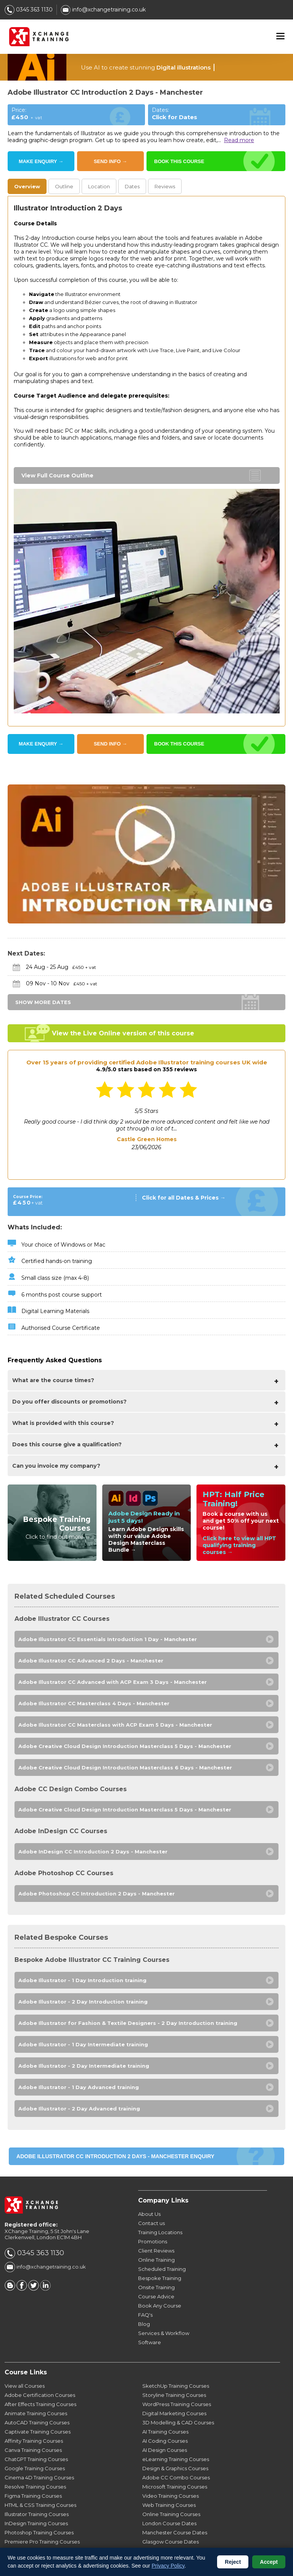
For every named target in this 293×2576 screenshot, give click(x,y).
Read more (239, 140)
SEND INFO (110, 161)
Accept (269, 2562)
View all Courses (25, 2386)
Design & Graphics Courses (175, 2468)
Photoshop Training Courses (39, 2532)
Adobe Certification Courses (40, 2395)
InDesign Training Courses (36, 2523)
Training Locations (160, 2232)
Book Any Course (159, 2306)
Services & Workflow (163, 2333)
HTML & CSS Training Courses (40, 2505)
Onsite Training (156, 2287)
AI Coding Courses (165, 2441)
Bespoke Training (159, 2278)
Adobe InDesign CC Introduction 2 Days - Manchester (92, 1851)
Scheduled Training (162, 2269)
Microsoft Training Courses (174, 2487)
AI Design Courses (164, 2450)
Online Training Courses (171, 2514)
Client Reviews (156, 2251)
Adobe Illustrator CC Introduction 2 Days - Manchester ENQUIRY (115, 2156)
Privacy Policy (167, 2566)
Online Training (156, 2260)
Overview (27, 186)
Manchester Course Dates (174, 2532)
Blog (144, 2324)
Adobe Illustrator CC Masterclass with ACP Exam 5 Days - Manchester (115, 1725)
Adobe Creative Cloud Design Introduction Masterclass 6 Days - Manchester (125, 1767)
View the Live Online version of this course (123, 1033)
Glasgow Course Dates (170, 2542)
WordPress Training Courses (176, 2404)
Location (99, 186)
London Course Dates (169, 2523)
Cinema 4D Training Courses (39, 2477)
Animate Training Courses (36, 2413)
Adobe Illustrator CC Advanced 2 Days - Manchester (90, 1661)
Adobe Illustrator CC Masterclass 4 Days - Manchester (93, 1703)
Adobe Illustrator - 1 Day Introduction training (82, 1980)
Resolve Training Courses (35, 2487)
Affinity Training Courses (34, 2441)
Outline (64, 186)
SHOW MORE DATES (43, 1002)
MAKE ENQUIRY (41, 161)
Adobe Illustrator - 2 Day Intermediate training (83, 2066)
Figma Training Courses (33, 2496)
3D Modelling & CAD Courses (178, 2422)
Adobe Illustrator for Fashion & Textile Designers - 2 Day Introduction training (127, 2023)
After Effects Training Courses (40, 2404)
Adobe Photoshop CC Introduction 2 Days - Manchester (96, 1893)
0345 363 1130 (29, 9)
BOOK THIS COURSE (179, 161)
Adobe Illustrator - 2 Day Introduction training (83, 2002)
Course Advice (156, 2296)
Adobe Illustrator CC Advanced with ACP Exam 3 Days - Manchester (112, 1682)
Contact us (151, 2223)
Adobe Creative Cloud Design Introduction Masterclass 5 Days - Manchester (124, 1746)
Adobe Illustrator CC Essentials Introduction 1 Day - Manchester (107, 1639)
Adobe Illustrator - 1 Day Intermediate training (83, 2044)
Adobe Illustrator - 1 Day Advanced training (78, 2087)
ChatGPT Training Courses (36, 2459)
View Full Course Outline (57, 475)
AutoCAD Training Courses (37, 2422)
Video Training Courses (170, 2496)
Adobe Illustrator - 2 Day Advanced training (79, 2108)
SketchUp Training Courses (175, 2386)
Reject (233, 2562)
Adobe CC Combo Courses (176, 2477)
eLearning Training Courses (175, 2459)
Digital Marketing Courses (174, 2413)
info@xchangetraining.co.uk (103, 9)
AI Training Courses (165, 2432)
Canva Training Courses (33, 2450)
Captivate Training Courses (38, 2432)
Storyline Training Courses (174, 2395)
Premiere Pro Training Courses (42, 2542)
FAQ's (145, 2315)
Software (149, 2342)
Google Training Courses (35, 2468)
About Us (149, 2214)
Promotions (152, 2241)
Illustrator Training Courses (37, 2514)
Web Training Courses (169, 2505)
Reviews (165, 186)
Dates (132, 186)
